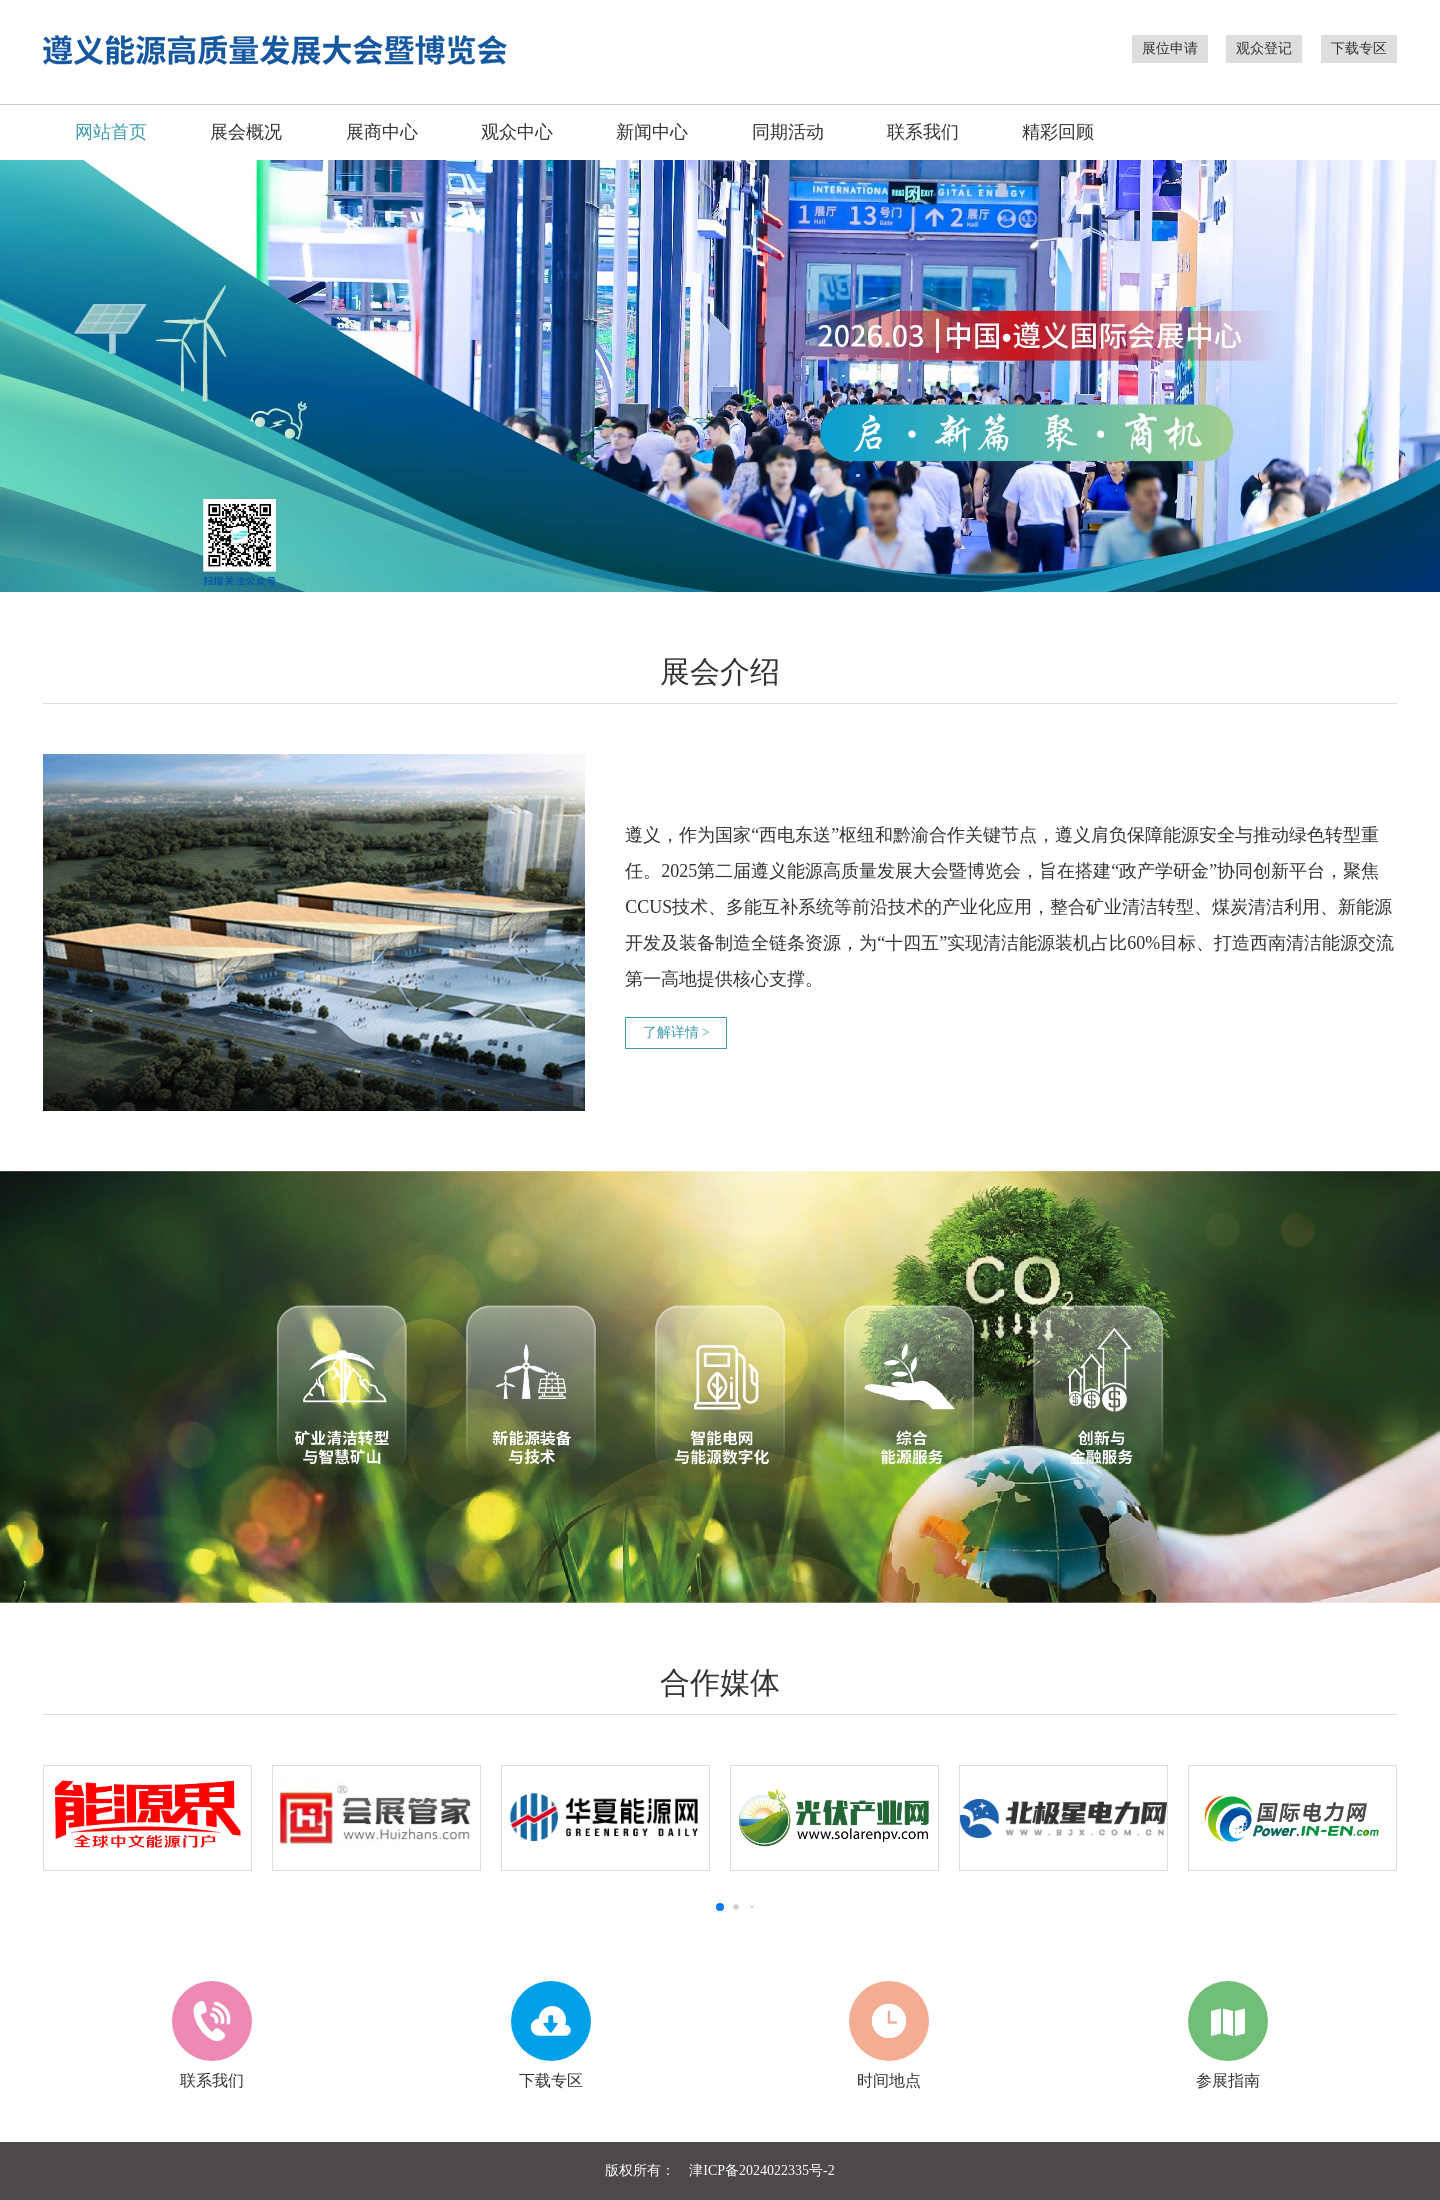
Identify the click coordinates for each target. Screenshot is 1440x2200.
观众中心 (517, 132)
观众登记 (1264, 48)
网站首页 (111, 132)
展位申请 (1170, 48)
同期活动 (788, 132)
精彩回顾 (1058, 132)
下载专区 (1359, 48)
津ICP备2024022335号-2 (761, 2170)
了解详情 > (676, 1032)
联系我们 (923, 132)
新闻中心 (652, 132)
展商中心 (382, 132)
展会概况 (246, 132)
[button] (720, 1907)
